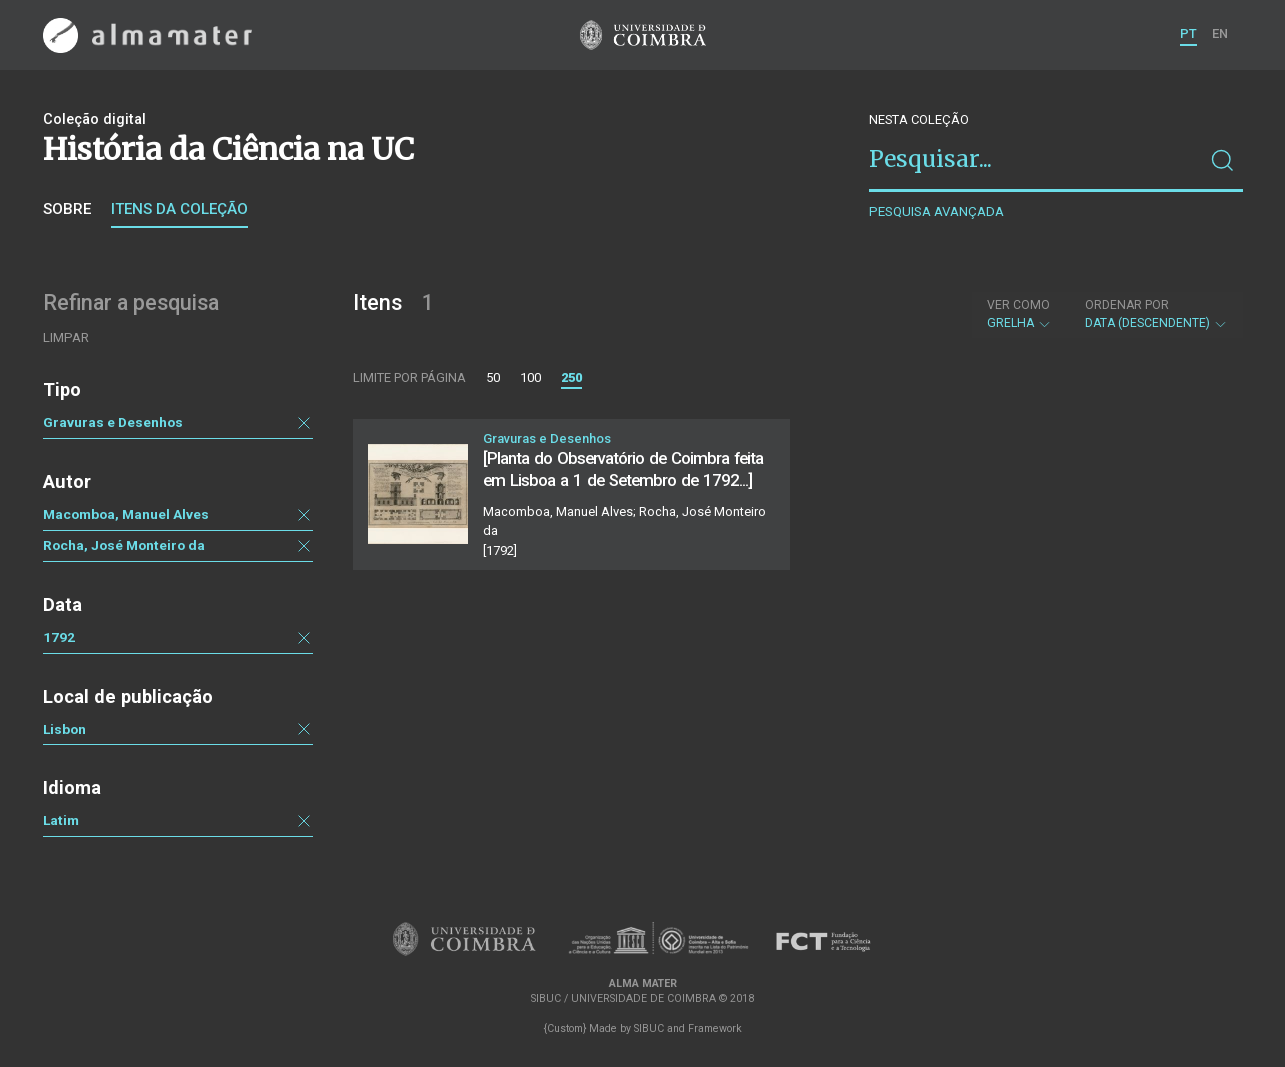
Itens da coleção (179, 209)
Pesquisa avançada (936, 211)
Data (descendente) (1156, 314)
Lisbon (64, 729)
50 (493, 377)
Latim (61, 820)
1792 (59, 637)
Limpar (66, 337)
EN (1220, 33)
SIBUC (649, 1028)
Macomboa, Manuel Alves (126, 514)
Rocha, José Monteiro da (124, 545)
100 (530, 377)
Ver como (1018, 305)
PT (1188, 33)
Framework (715, 1028)
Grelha (1019, 314)
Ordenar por (1127, 305)
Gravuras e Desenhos (113, 422)
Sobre (67, 209)
